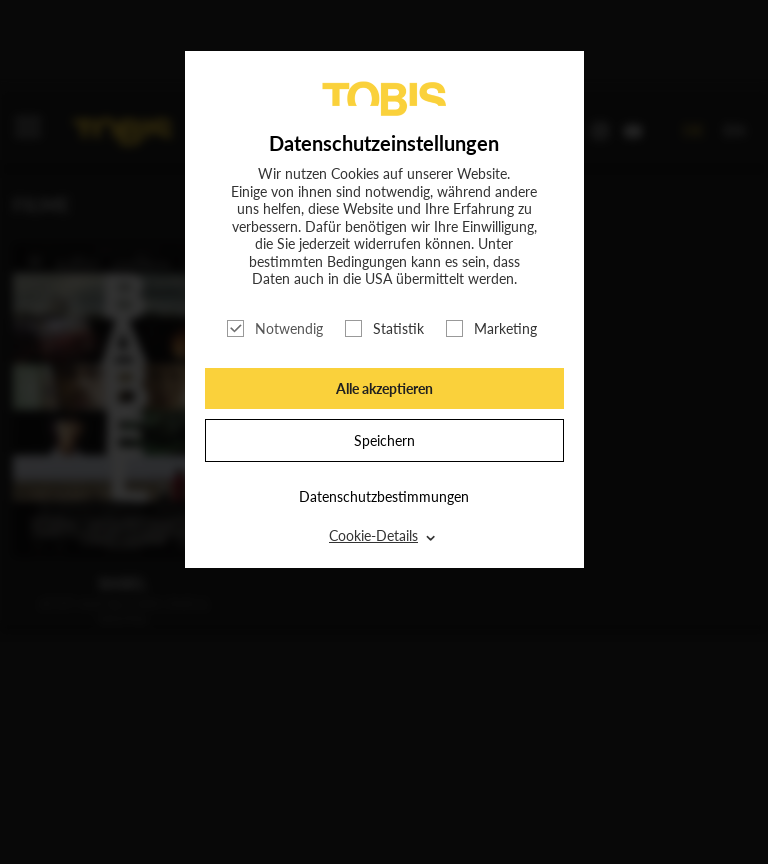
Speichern (384, 440)
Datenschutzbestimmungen (384, 496)
